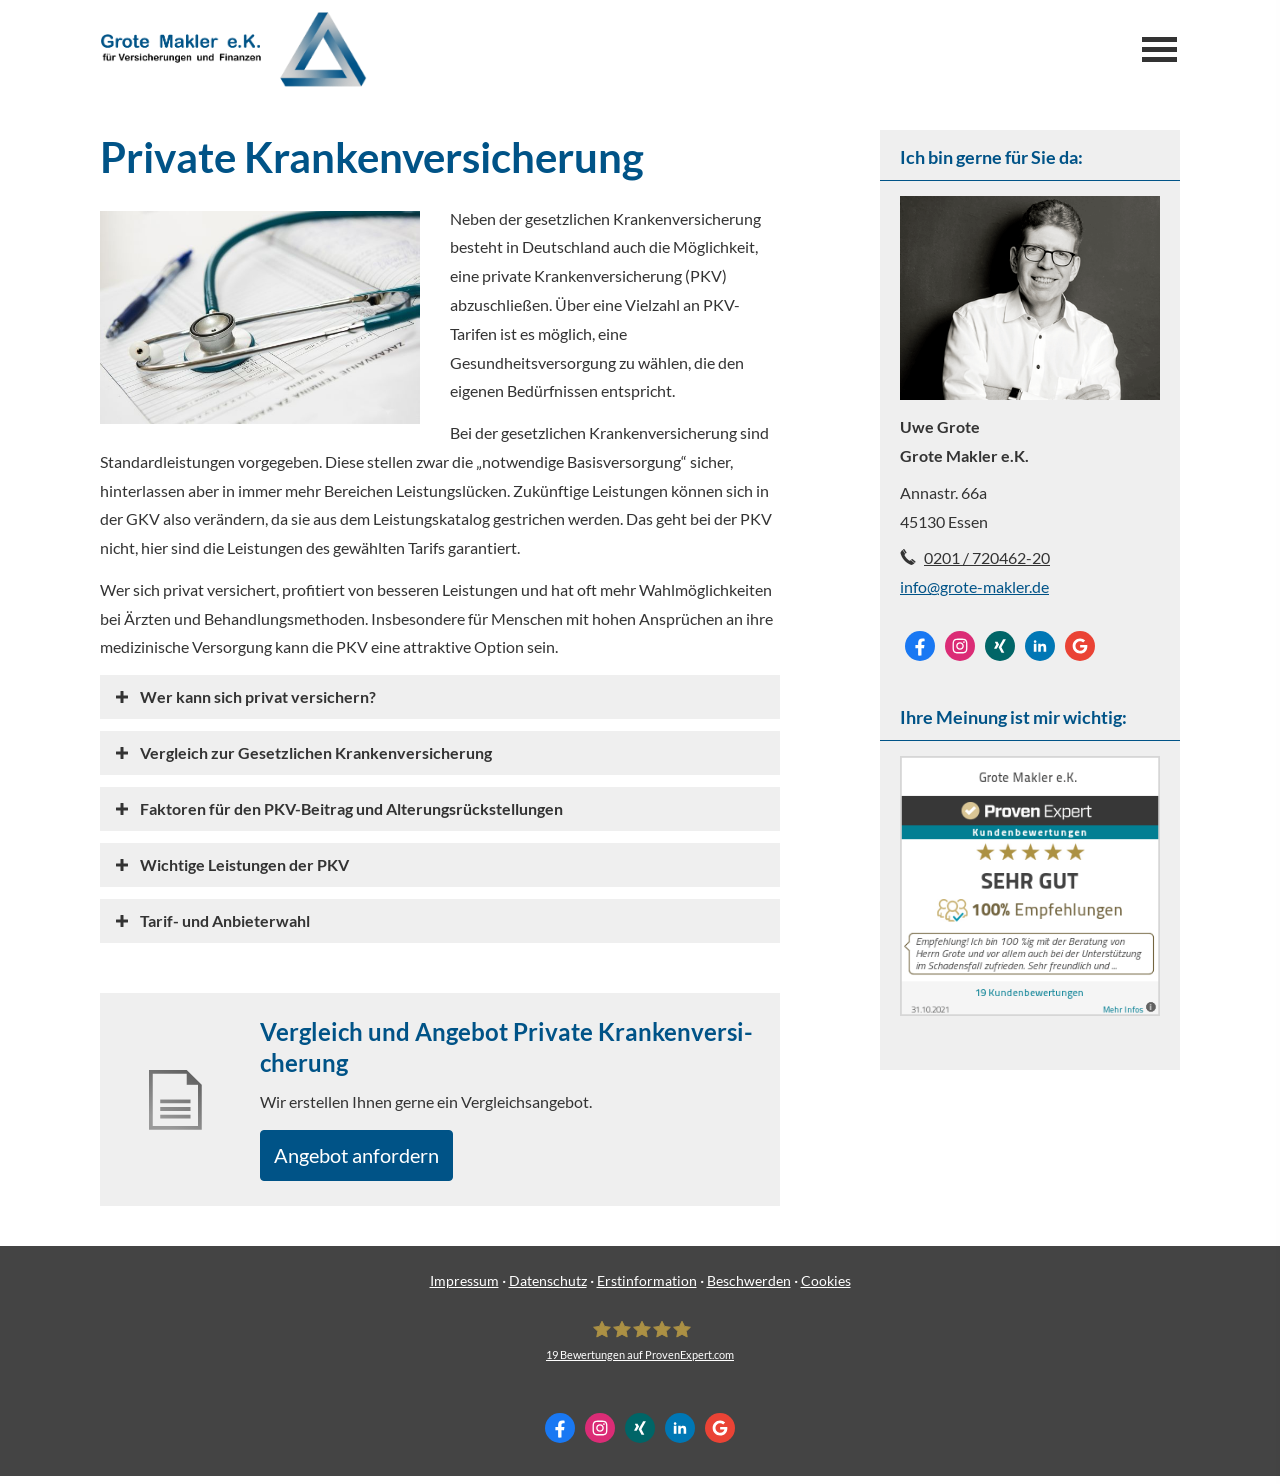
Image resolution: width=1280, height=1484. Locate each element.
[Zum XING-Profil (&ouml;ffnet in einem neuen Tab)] (1000, 646)
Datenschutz (548, 1288)
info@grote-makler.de (974, 586)
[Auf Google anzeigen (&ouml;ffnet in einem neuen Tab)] (1080, 646)
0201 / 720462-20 (987, 557)
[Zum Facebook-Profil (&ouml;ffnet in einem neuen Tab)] (920, 646)
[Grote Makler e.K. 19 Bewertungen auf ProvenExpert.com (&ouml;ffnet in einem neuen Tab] (640, 1347)
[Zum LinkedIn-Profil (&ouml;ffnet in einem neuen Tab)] (1040, 646)
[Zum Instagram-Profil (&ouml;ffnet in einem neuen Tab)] (960, 646)
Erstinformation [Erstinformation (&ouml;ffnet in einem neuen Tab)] (647, 1288)
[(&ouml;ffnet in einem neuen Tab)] (1030, 1009)
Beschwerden (749, 1288)
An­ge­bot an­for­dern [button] (372, 1158)
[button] (258, 696)
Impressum (464, 1288)
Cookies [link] (826, 1288)
